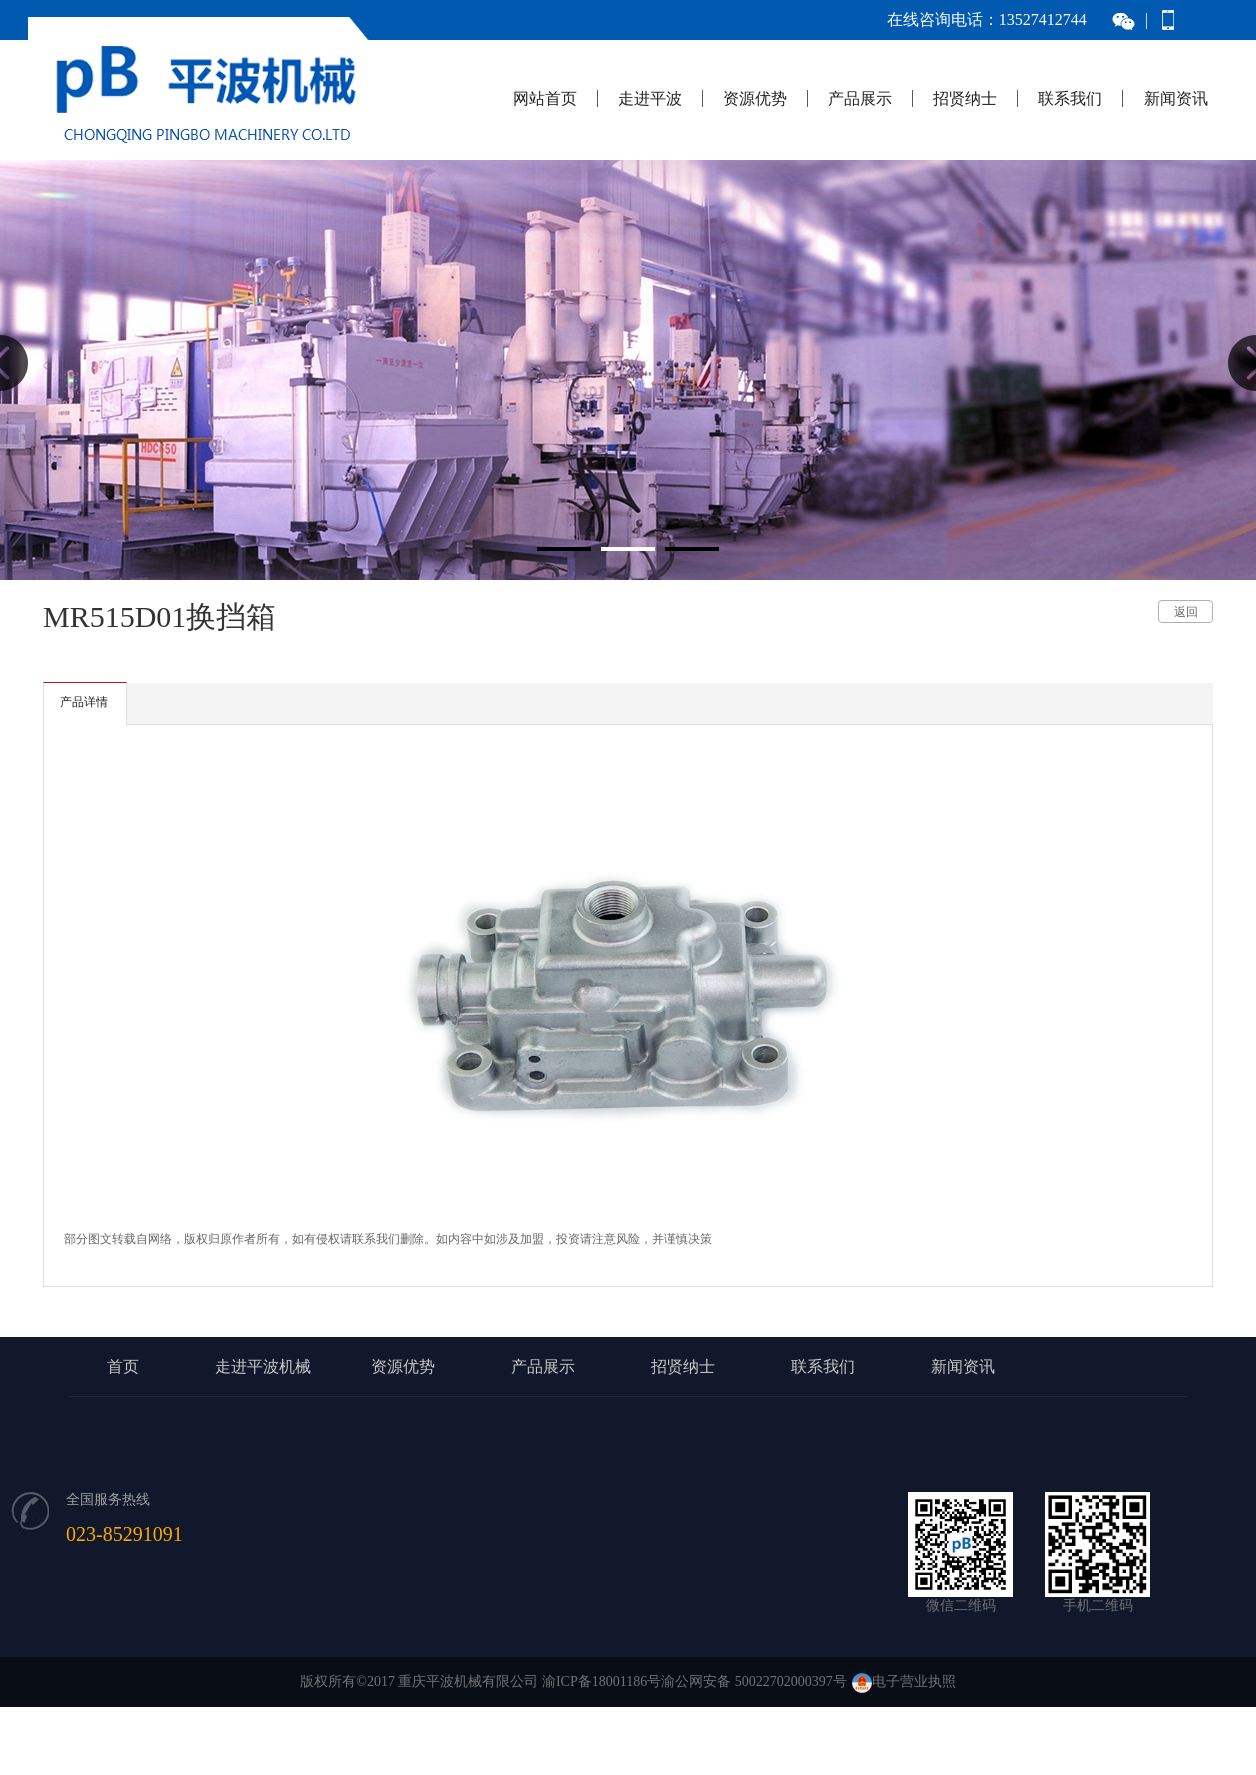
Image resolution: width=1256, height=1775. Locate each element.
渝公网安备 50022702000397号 (754, 1681)
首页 (123, 1366)
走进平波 (650, 98)
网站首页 (545, 98)
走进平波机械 (263, 1366)
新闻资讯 (1176, 98)
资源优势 (755, 98)
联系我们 (1070, 98)
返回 (1186, 612)
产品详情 (84, 702)
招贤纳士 (965, 98)
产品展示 (860, 98)
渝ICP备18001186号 (601, 1681)
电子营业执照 (904, 1681)
